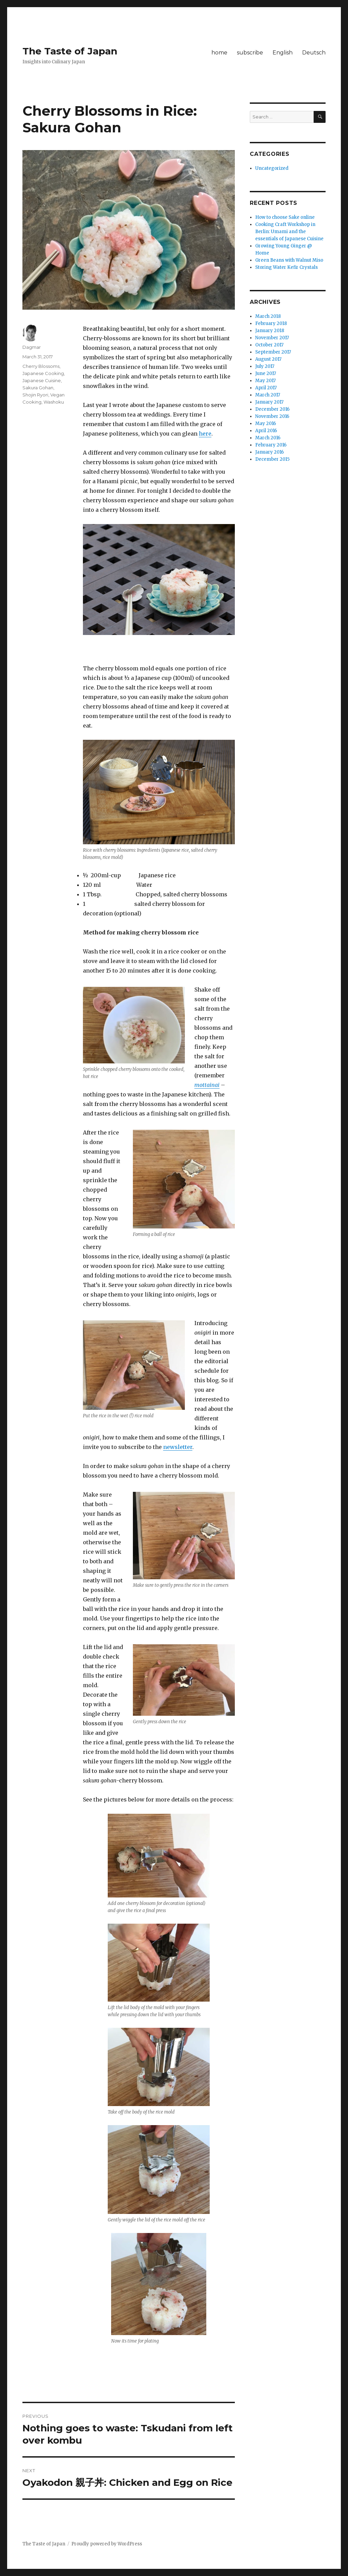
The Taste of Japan (69, 51)
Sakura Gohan (37, 387)
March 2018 (268, 316)
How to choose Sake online (285, 217)
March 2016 (267, 438)
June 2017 (265, 373)
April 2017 (266, 388)
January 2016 (269, 452)
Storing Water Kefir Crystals (286, 267)
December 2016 (272, 409)
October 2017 (269, 345)
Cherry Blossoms (40, 366)
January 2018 (269, 330)
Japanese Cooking (43, 373)
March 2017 (267, 395)
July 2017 (264, 366)
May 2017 (265, 381)
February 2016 (270, 445)
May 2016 (265, 423)
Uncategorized (272, 168)
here (205, 433)
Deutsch (314, 52)
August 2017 (268, 359)
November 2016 (272, 416)
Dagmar (31, 347)
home (219, 52)
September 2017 (273, 352)
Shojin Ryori (35, 394)
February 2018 (271, 323)
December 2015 (272, 459)
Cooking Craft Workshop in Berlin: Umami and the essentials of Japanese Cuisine (289, 232)
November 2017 (272, 338)
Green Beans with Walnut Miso (289, 260)
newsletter (177, 1447)
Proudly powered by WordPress (106, 2544)
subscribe (250, 52)
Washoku (54, 402)
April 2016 (266, 431)
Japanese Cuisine (41, 380)
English (283, 52)
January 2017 (269, 402)
